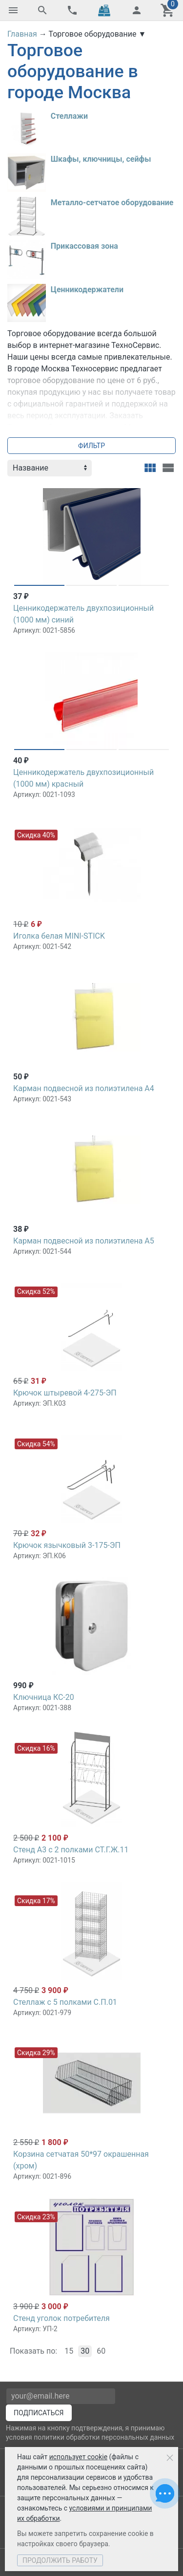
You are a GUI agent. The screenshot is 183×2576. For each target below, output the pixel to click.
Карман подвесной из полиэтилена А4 (83, 1088)
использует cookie (78, 2457)
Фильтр (91, 446)
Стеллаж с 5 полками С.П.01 (65, 2002)
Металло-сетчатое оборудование (112, 202)
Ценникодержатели (87, 289)
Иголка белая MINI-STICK (59, 936)
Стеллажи (69, 116)
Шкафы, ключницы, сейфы (101, 159)
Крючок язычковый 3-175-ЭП (67, 1545)
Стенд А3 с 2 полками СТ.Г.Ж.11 (70, 1849)
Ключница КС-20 (43, 1697)
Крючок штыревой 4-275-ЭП (65, 1392)
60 (101, 2351)
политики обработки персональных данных (104, 2437)
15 (68, 2351)
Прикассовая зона (84, 246)
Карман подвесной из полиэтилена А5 (83, 1240)
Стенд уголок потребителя (61, 2318)
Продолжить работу (60, 2560)
